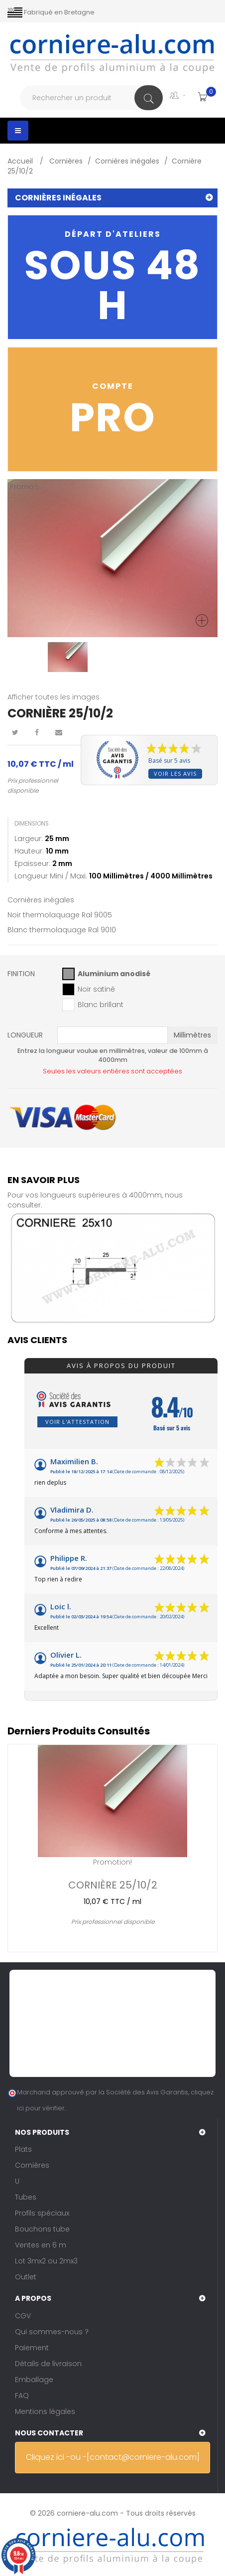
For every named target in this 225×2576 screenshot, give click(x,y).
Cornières (32, 2165)
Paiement (32, 2348)
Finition (22, 974)
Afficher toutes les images (53, 697)
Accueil (21, 161)
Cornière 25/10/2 (112, 1884)
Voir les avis (175, 773)
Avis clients (37, 1340)
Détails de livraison (48, 2364)
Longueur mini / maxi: (50, 876)
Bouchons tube (42, 2229)
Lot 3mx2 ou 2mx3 (46, 2261)
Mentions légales (45, 2411)
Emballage (34, 2380)
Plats (23, 2149)
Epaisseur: (32, 863)
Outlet (25, 2277)
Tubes (25, 2197)
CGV (23, 2316)
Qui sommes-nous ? (52, 2332)
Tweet (15, 732)
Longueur (26, 1035)
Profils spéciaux (42, 2213)
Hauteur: (29, 851)
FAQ (22, 2396)
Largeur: (28, 839)
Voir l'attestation (77, 1421)
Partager (37, 732)
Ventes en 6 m (40, 2245)
